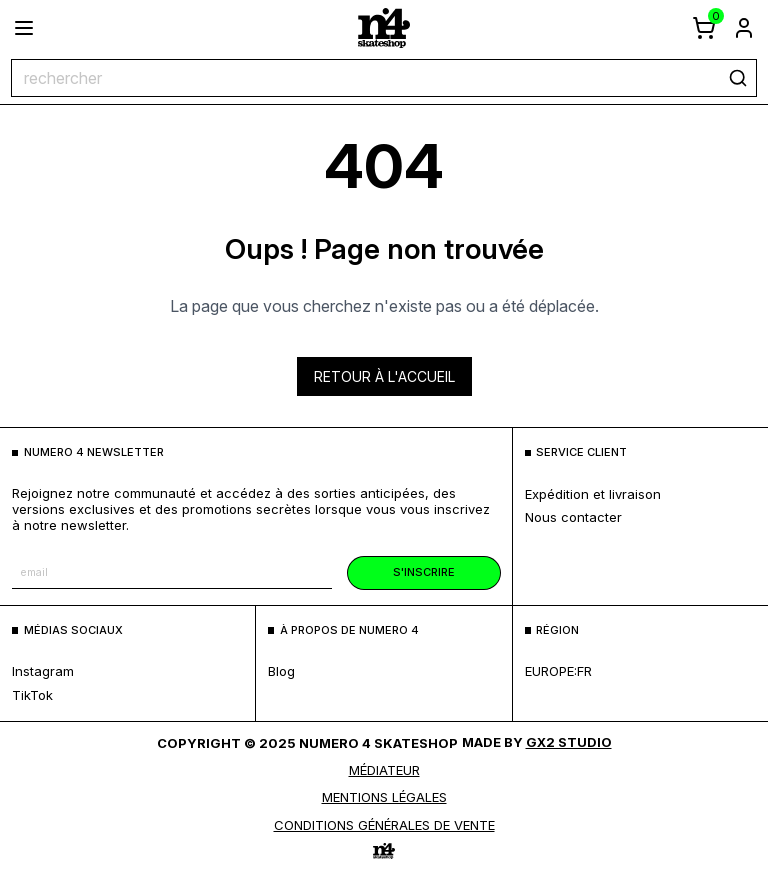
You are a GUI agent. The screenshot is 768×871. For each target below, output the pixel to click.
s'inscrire (424, 572)
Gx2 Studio (569, 742)
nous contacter (573, 517)
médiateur (384, 770)
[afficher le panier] (704, 28)
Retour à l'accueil (384, 376)
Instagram (43, 671)
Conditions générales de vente (384, 825)
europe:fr (558, 671)
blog (281, 671)
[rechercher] (738, 78)
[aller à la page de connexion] (744, 28)
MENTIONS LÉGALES (384, 797)
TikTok (32, 695)
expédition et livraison (593, 494)
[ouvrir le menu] (24, 28)
